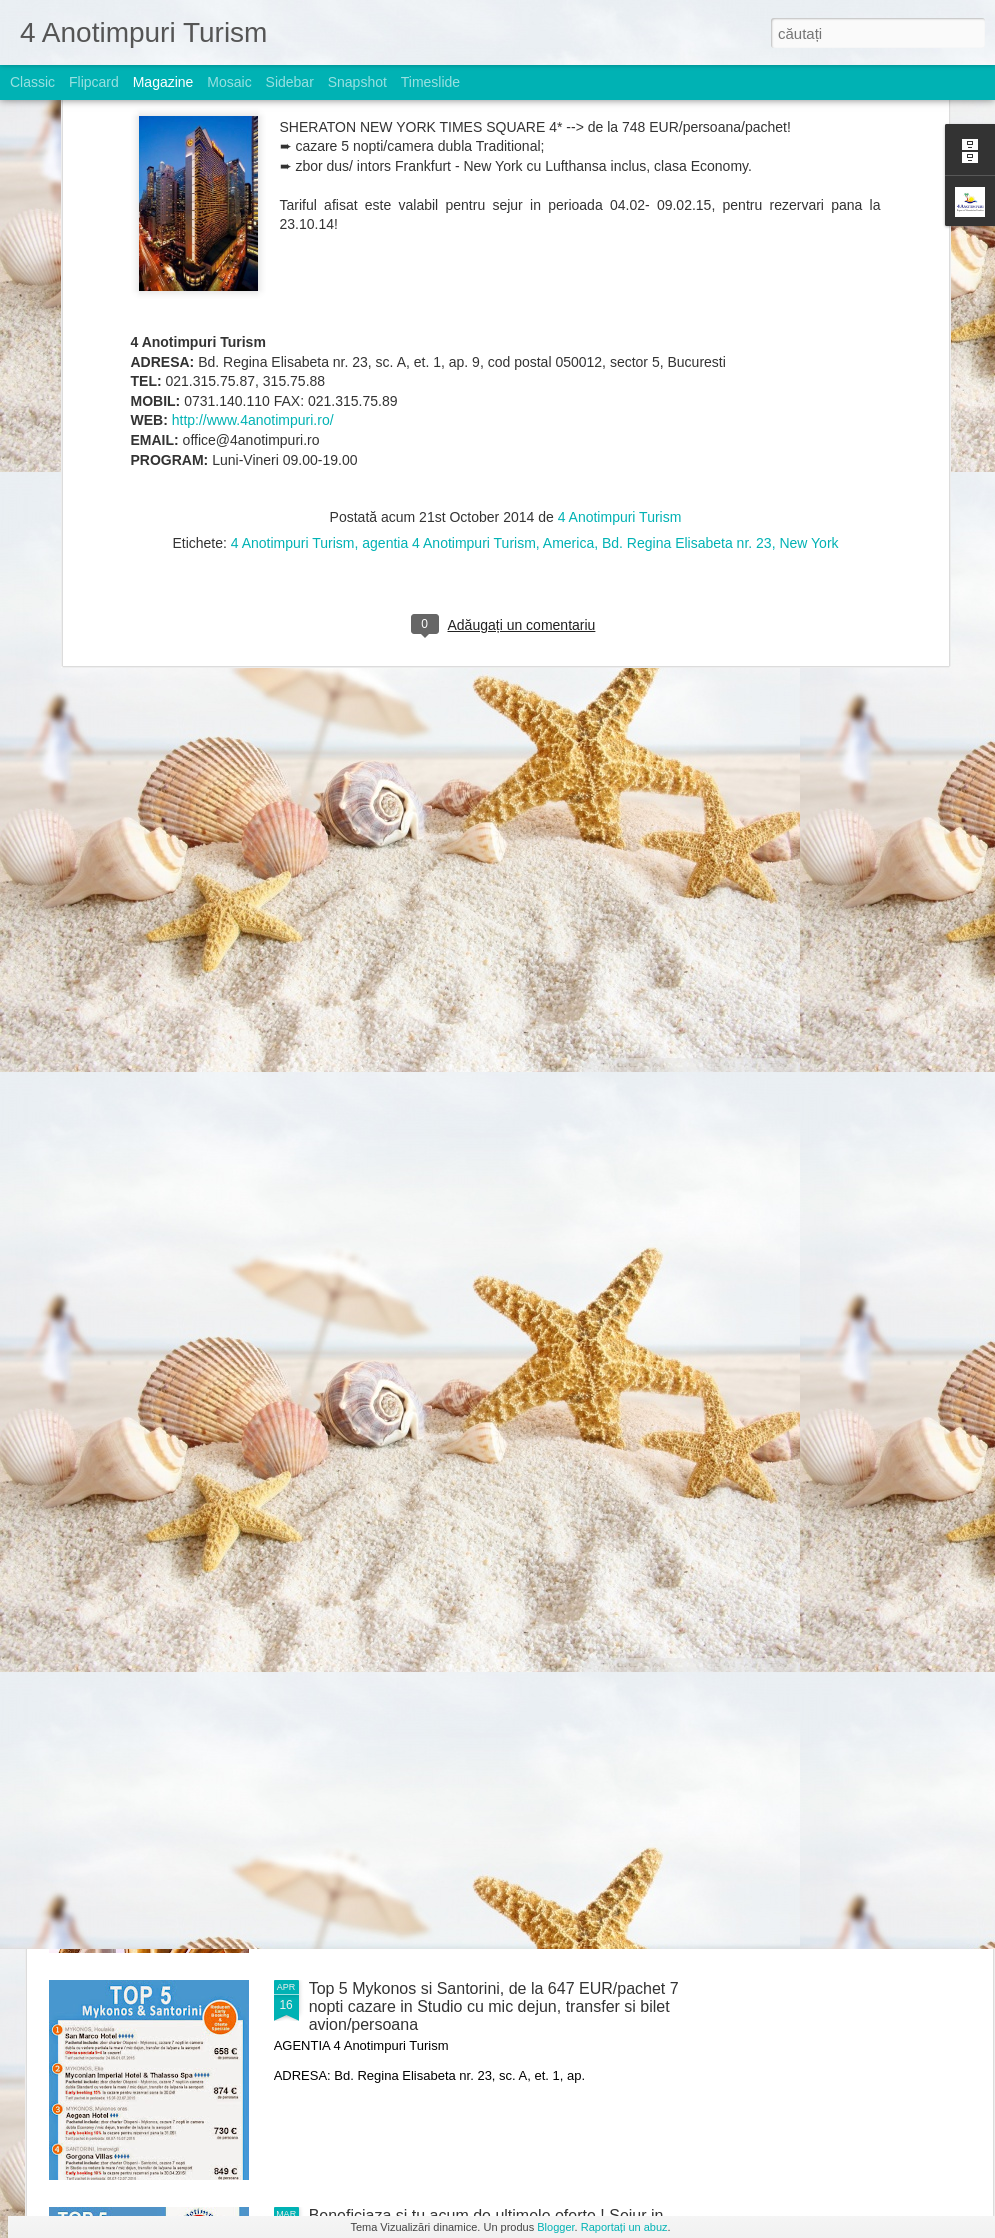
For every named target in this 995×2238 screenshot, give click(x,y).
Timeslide (430, 82)
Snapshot (357, 82)
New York (808, 315)
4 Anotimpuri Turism (620, 289)
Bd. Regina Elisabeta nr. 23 (687, 315)
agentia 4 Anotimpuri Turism (449, 315)
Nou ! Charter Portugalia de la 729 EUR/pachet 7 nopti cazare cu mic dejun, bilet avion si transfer (482, 1543)
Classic (32, 82)
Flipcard (94, 82)
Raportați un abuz (624, 2227)
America (568, 315)
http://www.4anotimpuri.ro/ (253, 192)
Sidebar (290, 82)
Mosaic (229, 82)
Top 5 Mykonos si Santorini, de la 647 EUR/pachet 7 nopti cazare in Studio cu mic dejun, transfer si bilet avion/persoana (494, 2006)
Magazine (163, 82)
